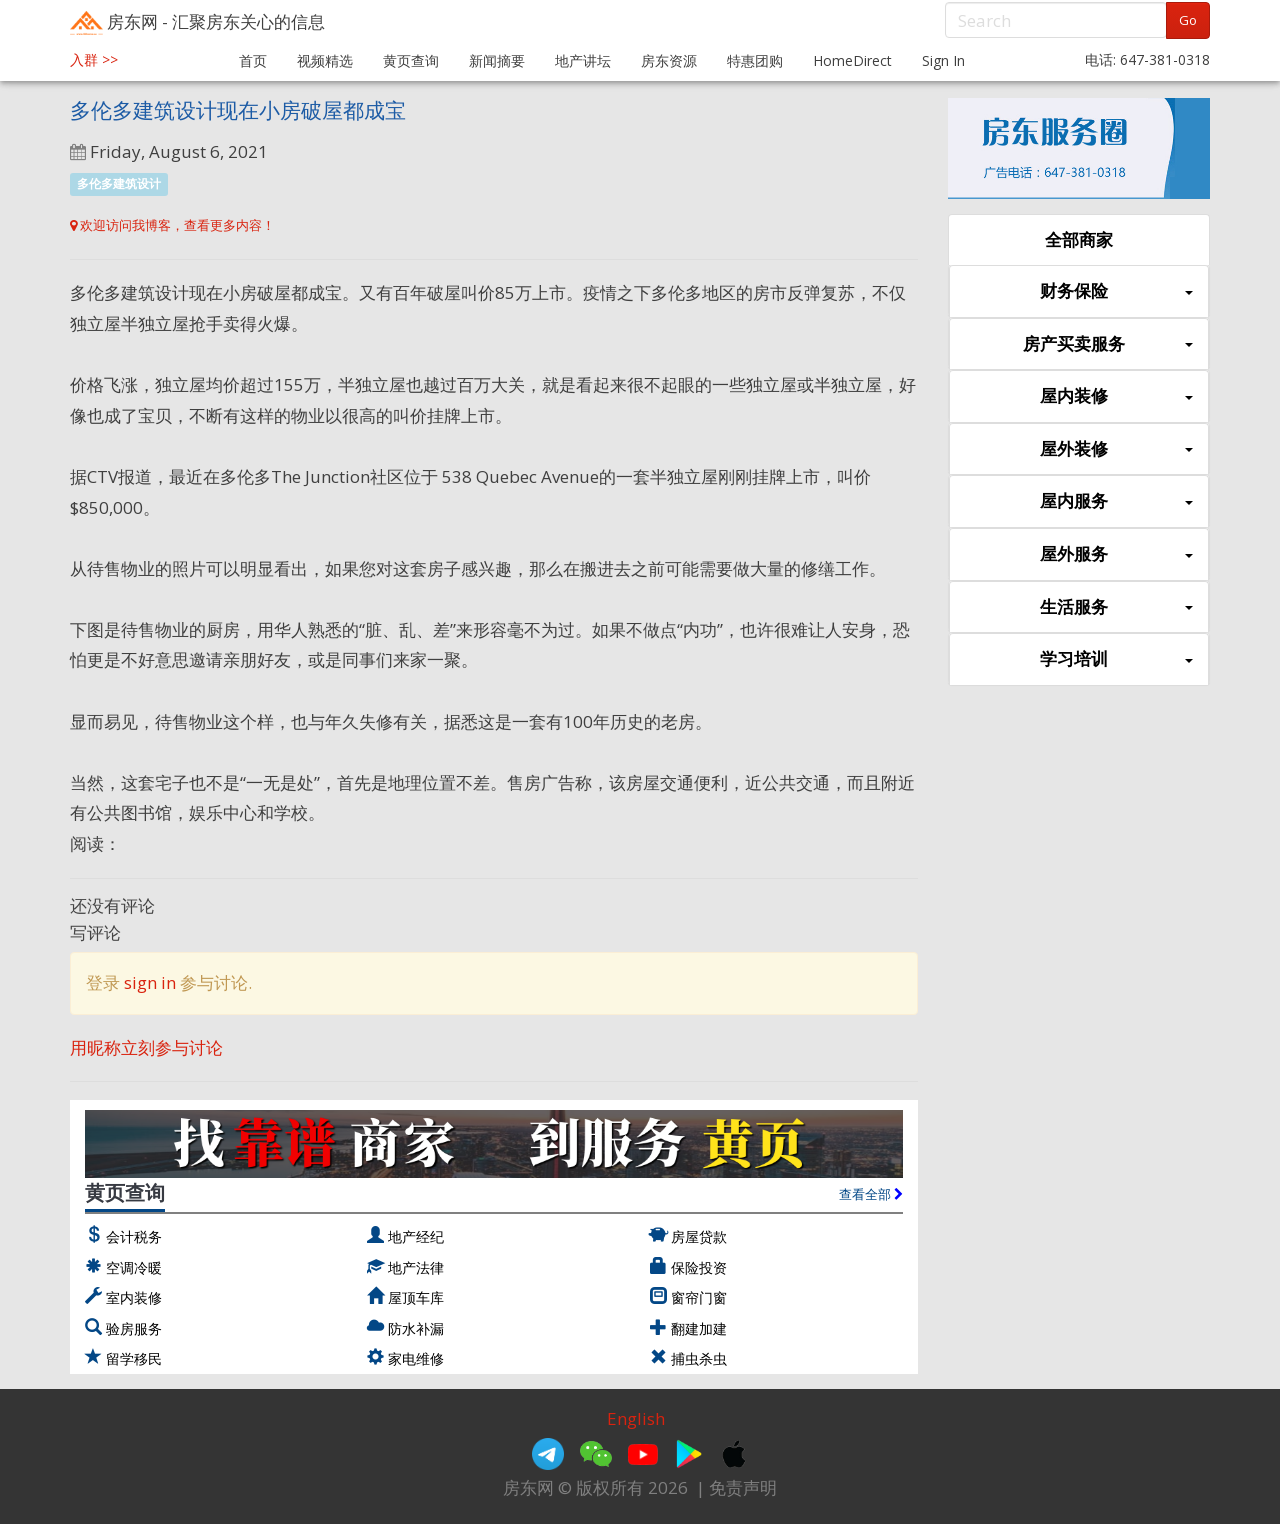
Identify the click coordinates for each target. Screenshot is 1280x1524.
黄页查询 (411, 60)
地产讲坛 (583, 60)
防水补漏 (416, 1328)
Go (1188, 20)
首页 (253, 60)
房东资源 (669, 60)
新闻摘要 (497, 60)
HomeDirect (852, 60)
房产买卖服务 (1108, 344)
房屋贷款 (699, 1236)
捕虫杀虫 (699, 1358)
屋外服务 (1116, 554)
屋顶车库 (416, 1297)
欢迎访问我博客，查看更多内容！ (172, 225)
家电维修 (416, 1358)
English (636, 1418)
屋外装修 (1116, 449)
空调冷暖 (134, 1267)
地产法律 (416, 1267)
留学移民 (134, 1358)
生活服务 (1116, 607)
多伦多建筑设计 (119, 183)
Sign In (943, 60)
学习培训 (1116, 659)
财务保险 (1116, 291)
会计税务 (134, 1236)
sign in (150, 982)
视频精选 (325, 60)
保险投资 (699, 1267)
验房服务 (134, 1328)
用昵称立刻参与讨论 (146, 1047)
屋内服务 (1116, 501)
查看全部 (871, 1194)
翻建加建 (699, 1328)
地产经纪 (416, 1236)
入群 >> (94, 59)
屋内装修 (1116, 396)
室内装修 (134, 1297)
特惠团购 (755, 60)
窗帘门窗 (699, 1297)
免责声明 (743, 1487)
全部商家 (1079, 239)
